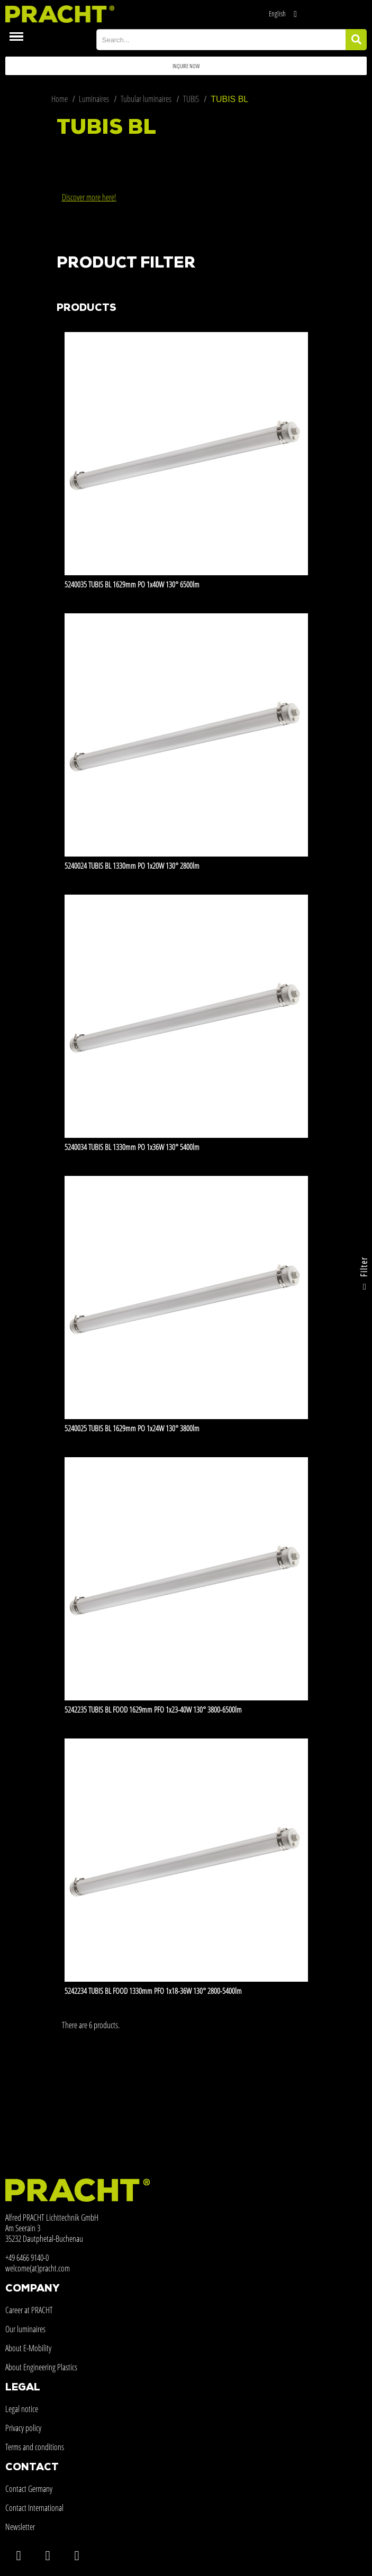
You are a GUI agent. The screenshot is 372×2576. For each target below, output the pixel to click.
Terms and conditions (34, 2447)
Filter (364, 1276)
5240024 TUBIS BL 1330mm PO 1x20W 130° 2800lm (132, 865)
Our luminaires (25, 2329)
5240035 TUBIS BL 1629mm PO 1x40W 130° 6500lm (132, 584)
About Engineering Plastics (41, 2367)
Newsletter (20, 2527)
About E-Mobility (28, 2348)
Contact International (34, 2508)
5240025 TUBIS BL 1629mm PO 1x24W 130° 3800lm (132, 1428)
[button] (186, 66)
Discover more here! (89, 197)
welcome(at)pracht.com (37, 2268)
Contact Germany (28, 2489)
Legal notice (21, 2409)
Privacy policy (23, 2428)
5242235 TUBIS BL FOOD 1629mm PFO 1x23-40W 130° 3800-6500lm (153, 1709)
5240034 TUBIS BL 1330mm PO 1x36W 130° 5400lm (132, 1147)
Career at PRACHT (29, 2310)
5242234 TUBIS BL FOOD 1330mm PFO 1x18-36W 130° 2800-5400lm (153, 1990)
